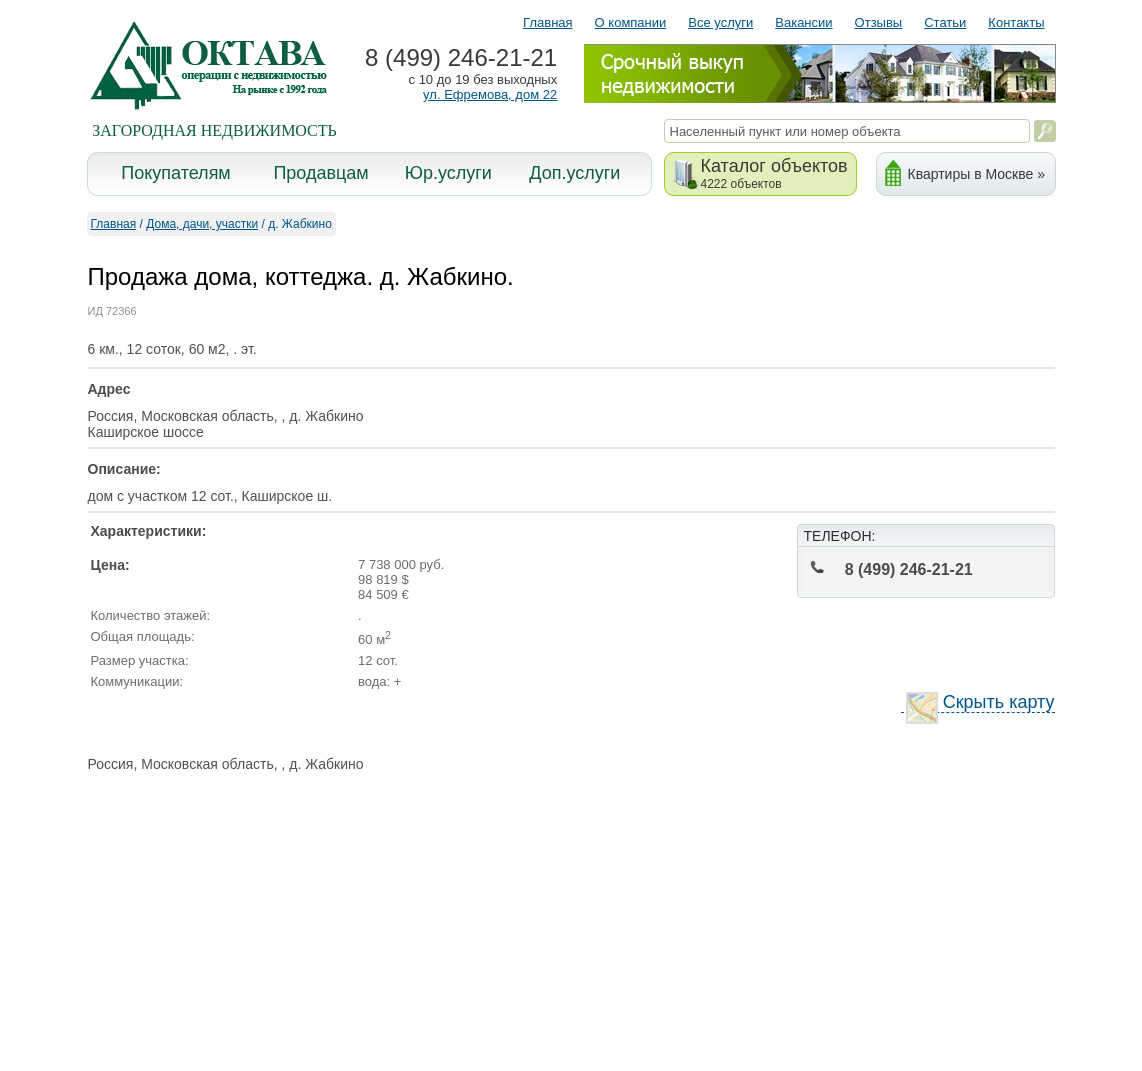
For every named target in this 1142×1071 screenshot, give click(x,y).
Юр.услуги (448, 173)
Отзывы (879, 22)
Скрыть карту (980, 702)
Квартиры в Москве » (976, 174)
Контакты (1016, 22)
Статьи (945, 22)
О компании (631, 22)
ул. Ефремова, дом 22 (490, 94)
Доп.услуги (574, 173)
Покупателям (175, 173)
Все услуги (720, 22)
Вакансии (803, 22)
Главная (547, 22)
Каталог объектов (774, 173)
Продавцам (320, 173)
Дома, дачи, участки (202, 224)
